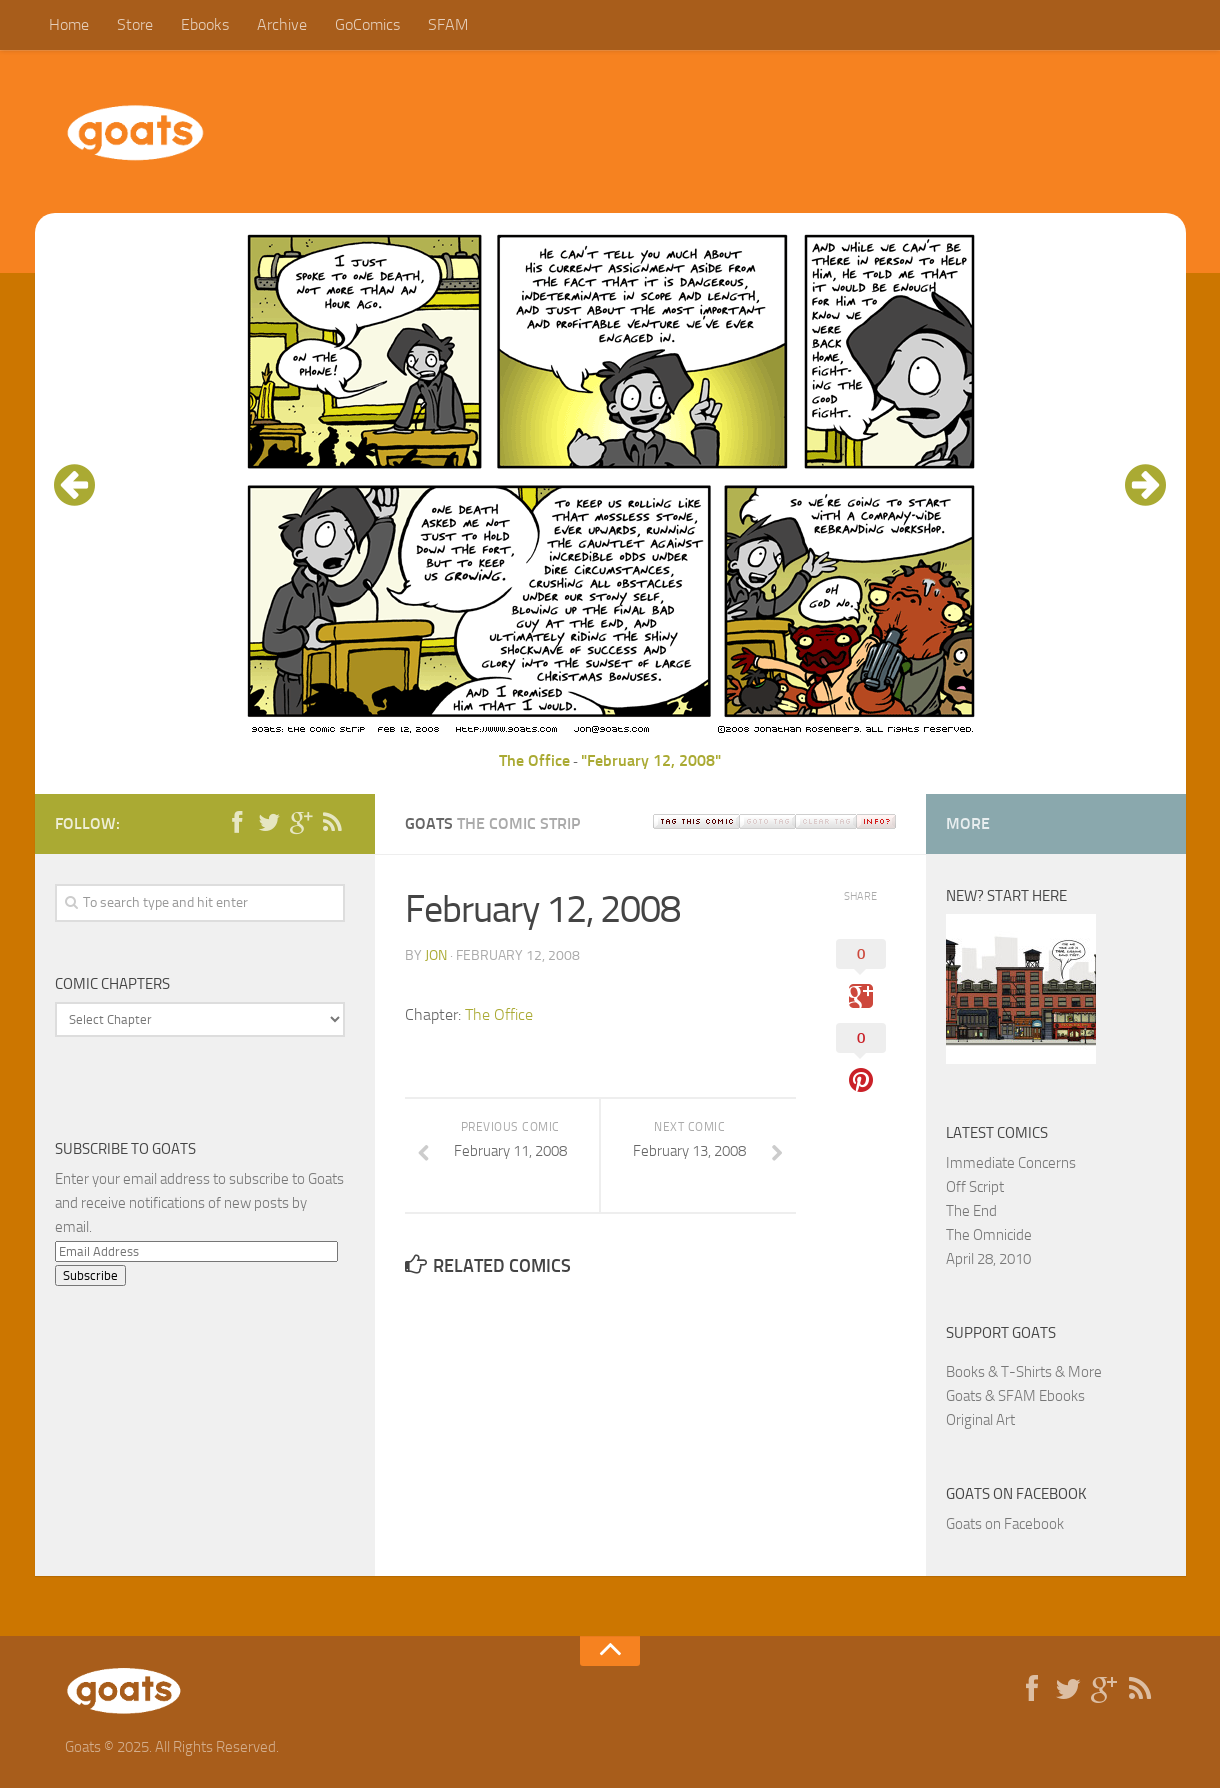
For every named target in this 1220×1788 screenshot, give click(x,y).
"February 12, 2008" (651, 760)
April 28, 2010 (988, 1259)
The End (971, 1211)
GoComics (367, 24)
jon (436, 955)
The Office (534, 760)
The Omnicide (989, 1235)
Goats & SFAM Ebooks (1015, 1396)
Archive (282, 24)
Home (69, 24)
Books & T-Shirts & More (1024, 1372)
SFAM (448, 24)
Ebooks (205, 24)
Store (135, 24)
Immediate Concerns (1011, 1163)
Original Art (980, 1420)
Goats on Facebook (1016, 1494)
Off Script (975, 1187)
